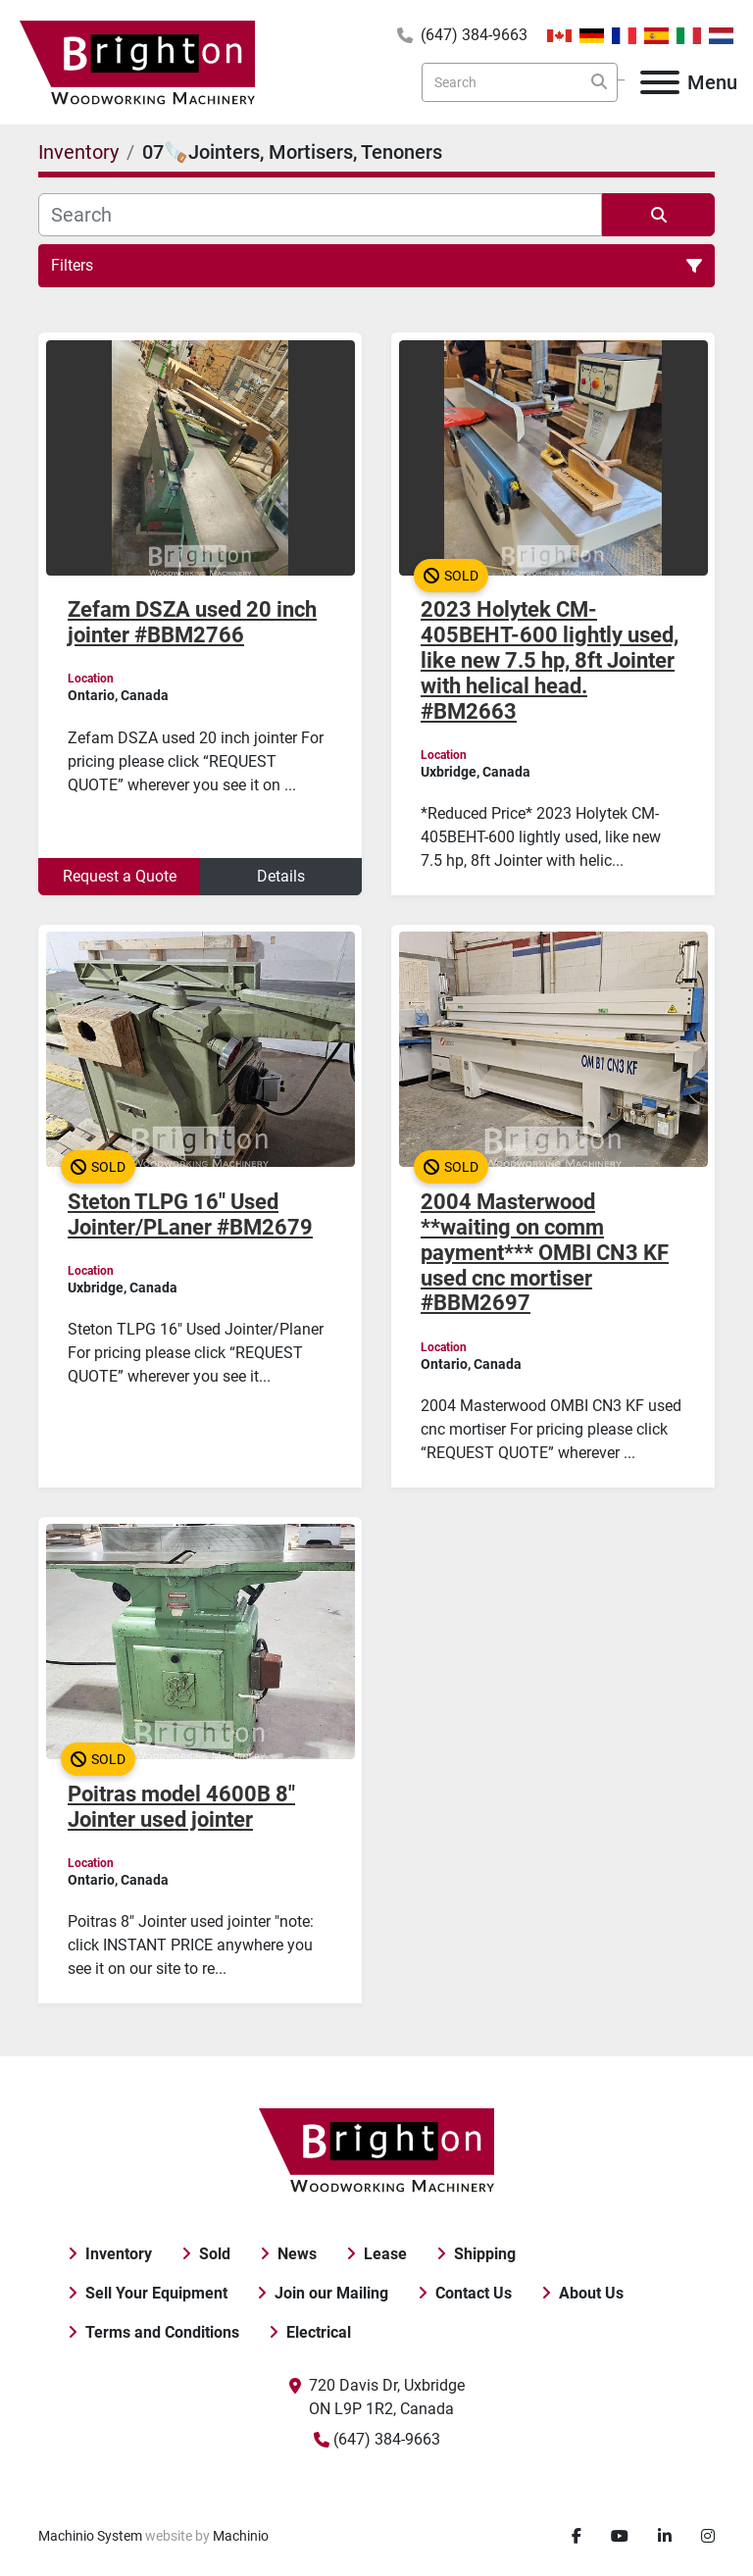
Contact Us (473, 2293)
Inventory (118, 2254)
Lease (385, 2254)
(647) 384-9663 (474, 34)
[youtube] (619, 2537)
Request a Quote (119, 876)
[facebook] (576, 2537)
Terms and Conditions (162, 2332)
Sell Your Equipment (156, 2293)
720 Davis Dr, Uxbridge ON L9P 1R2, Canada (387, 2397)
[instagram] (708, 2537)
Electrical (318, 2332)
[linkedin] (665, 2537)
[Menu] (659, 82)
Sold (214, 2254)
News (297, 2254)
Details (281, 876)
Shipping (485, 2254)
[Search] (520, 82)
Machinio (241, 2536)
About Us (591, 2293)
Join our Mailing (331, 2293)
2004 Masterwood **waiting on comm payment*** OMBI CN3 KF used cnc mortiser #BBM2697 (545, 1252)
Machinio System (90, 2536)
